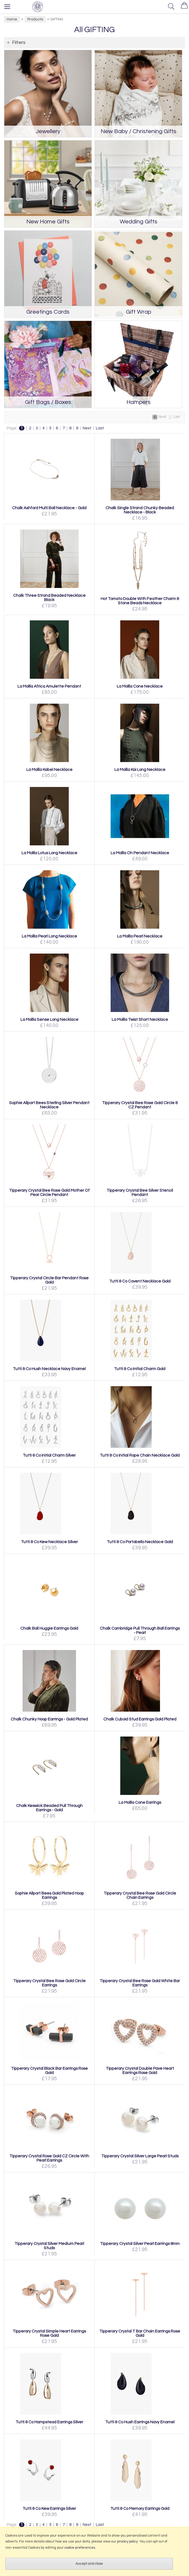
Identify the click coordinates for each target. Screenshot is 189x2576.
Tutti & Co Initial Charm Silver (49, 1455)
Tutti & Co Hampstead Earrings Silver (49, 2422)
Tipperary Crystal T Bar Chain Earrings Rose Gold (139, 2333)
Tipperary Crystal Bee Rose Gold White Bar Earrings (140, 1983)
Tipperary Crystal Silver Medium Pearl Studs (49, 2245)
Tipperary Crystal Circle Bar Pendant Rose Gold (49, 1280)
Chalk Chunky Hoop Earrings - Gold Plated (49, 1719)
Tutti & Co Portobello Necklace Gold (140, 1542)
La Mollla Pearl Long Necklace (49, 936)
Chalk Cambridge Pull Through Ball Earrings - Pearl (140, 1630)
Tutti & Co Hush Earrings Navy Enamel (140, 2422)
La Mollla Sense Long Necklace (49, 1019)
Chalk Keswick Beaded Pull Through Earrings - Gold (49, 1807)
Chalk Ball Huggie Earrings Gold (49, 1628)
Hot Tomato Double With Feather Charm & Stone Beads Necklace (140, 601)
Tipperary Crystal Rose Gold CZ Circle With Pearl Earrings (49, 2158)
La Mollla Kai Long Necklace (139, 769)
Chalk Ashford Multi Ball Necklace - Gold (49, 508)
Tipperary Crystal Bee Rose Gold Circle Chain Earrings (140, 1895)
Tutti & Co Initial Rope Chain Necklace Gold (140, 1455)
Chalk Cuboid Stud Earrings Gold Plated (139, 1719)
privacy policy (127, 2541)
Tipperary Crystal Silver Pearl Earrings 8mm (140, 2243)
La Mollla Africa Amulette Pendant (49, 686)
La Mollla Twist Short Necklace (140, 1019)
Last (100, 428)
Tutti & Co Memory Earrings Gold (139, 2508)
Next (87, 428)
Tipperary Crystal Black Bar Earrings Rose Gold (49, 2070)
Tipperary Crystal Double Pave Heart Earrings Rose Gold (140, 2070)
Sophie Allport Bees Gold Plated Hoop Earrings (49, 1895)
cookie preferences (79, 2547)
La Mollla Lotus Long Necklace (49, 853)
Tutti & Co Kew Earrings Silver (49, 2508)
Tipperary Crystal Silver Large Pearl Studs (140, 2156)
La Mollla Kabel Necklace (49, 769)
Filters (19, 42)
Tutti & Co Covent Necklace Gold (139, 1281)
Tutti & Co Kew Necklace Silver (49, 1542)
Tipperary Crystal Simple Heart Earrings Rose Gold (49, 2333)
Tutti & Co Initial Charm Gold (139, 1369)
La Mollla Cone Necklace (140, 686)
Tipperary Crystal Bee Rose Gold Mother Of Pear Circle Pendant (49, 1192)
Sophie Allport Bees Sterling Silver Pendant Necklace (49, 1105)
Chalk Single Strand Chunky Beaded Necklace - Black (140, 510)
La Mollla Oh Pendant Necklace (140, 853)
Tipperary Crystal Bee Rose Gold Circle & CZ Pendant (140, 1105)
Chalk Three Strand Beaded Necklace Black (49, 597)
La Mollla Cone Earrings (140, 1802)
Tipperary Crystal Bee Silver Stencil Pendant (140, 1192)
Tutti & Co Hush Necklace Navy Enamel (49, 1369)
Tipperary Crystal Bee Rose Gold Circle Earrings (49, 1983)
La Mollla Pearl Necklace (139, 936)
